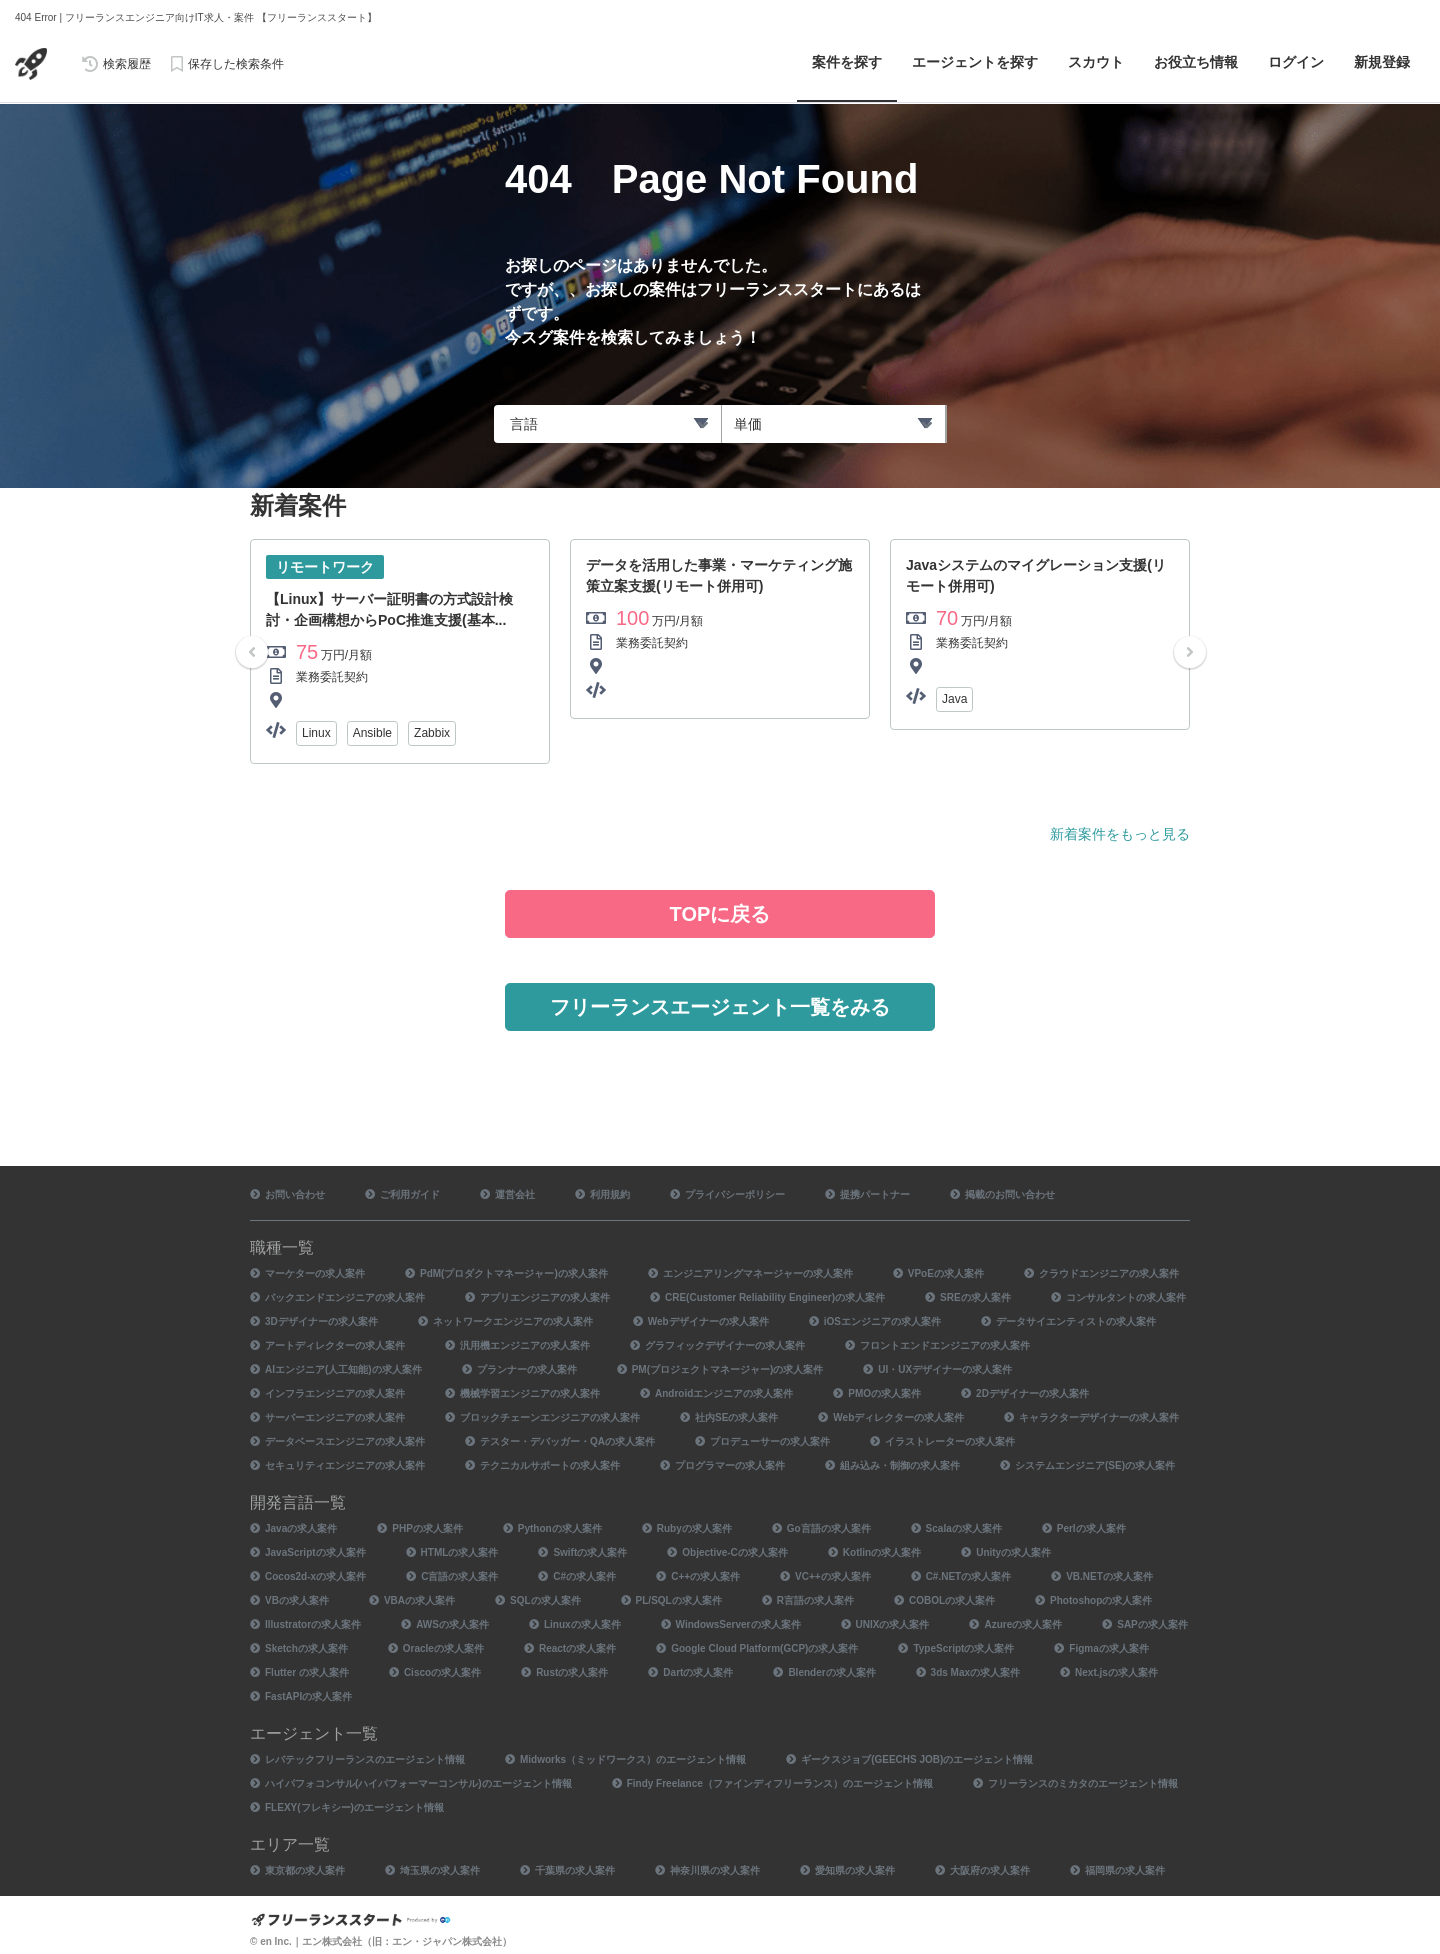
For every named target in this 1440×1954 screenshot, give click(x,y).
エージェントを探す (975, 62)
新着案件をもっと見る (1120, 834)
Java (954, 699)
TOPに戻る (720, 914)
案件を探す (847, 62)
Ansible (372, 733)
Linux (316, 733)
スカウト (1096, 62)
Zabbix (432, 733)
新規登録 (1382, 62)
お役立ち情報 (1196, 62)
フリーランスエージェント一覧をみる (720, 1007)
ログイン (1296, 62)
